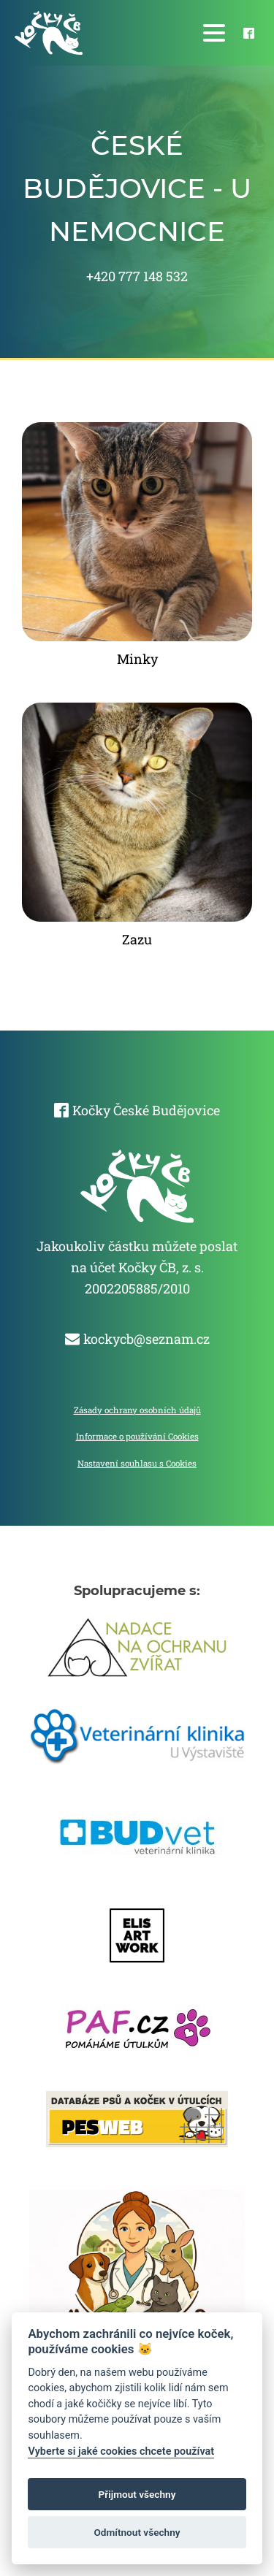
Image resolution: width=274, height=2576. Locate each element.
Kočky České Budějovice (146, 1110)
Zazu (137, 939)
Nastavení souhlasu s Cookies (137, 1463)
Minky (137, 659)
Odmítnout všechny (137, 2532)
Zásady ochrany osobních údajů (137, 1409)
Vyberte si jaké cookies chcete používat (121, 2451)
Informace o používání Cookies (137, 1436)
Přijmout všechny (137, 2494)
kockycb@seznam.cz (146, 1339)
